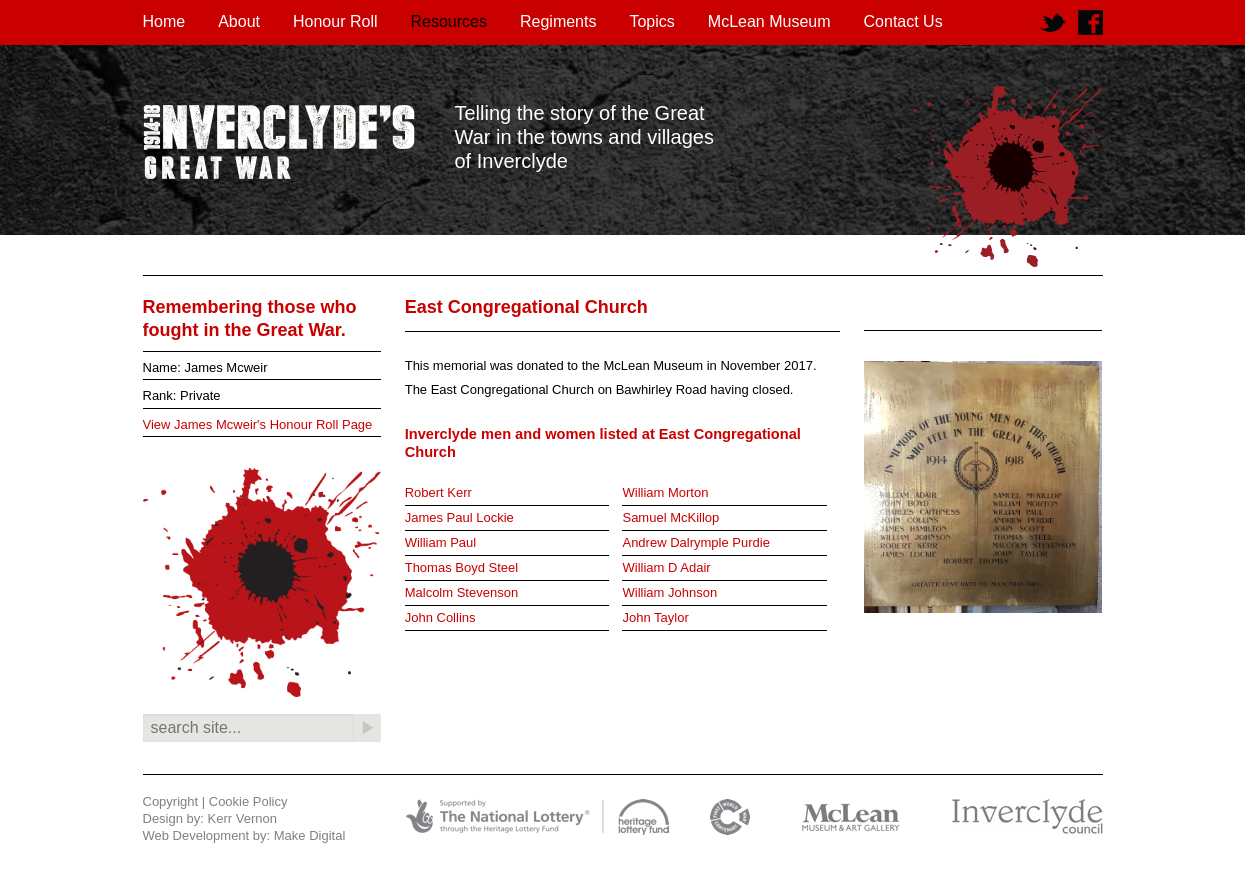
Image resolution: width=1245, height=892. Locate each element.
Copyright (171, 801)
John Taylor (655, 617)
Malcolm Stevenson (461, 592)
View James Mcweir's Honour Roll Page (258, 424)
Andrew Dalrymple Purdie (695, 542)
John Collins (440, 617)
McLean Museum (769, 21)
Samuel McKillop (670, 517)
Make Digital (310, 835)
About (239, 21)
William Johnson (669, 592)
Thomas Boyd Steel (461, 567)
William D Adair (666, 567)
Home (164, 21)
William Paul (441, 542)
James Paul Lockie (459, 517)
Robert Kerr (438, 492)
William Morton (665, 492)
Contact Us (903, 21)
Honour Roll (335, 21)
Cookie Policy (248, 801)
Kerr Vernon (242, 818)
